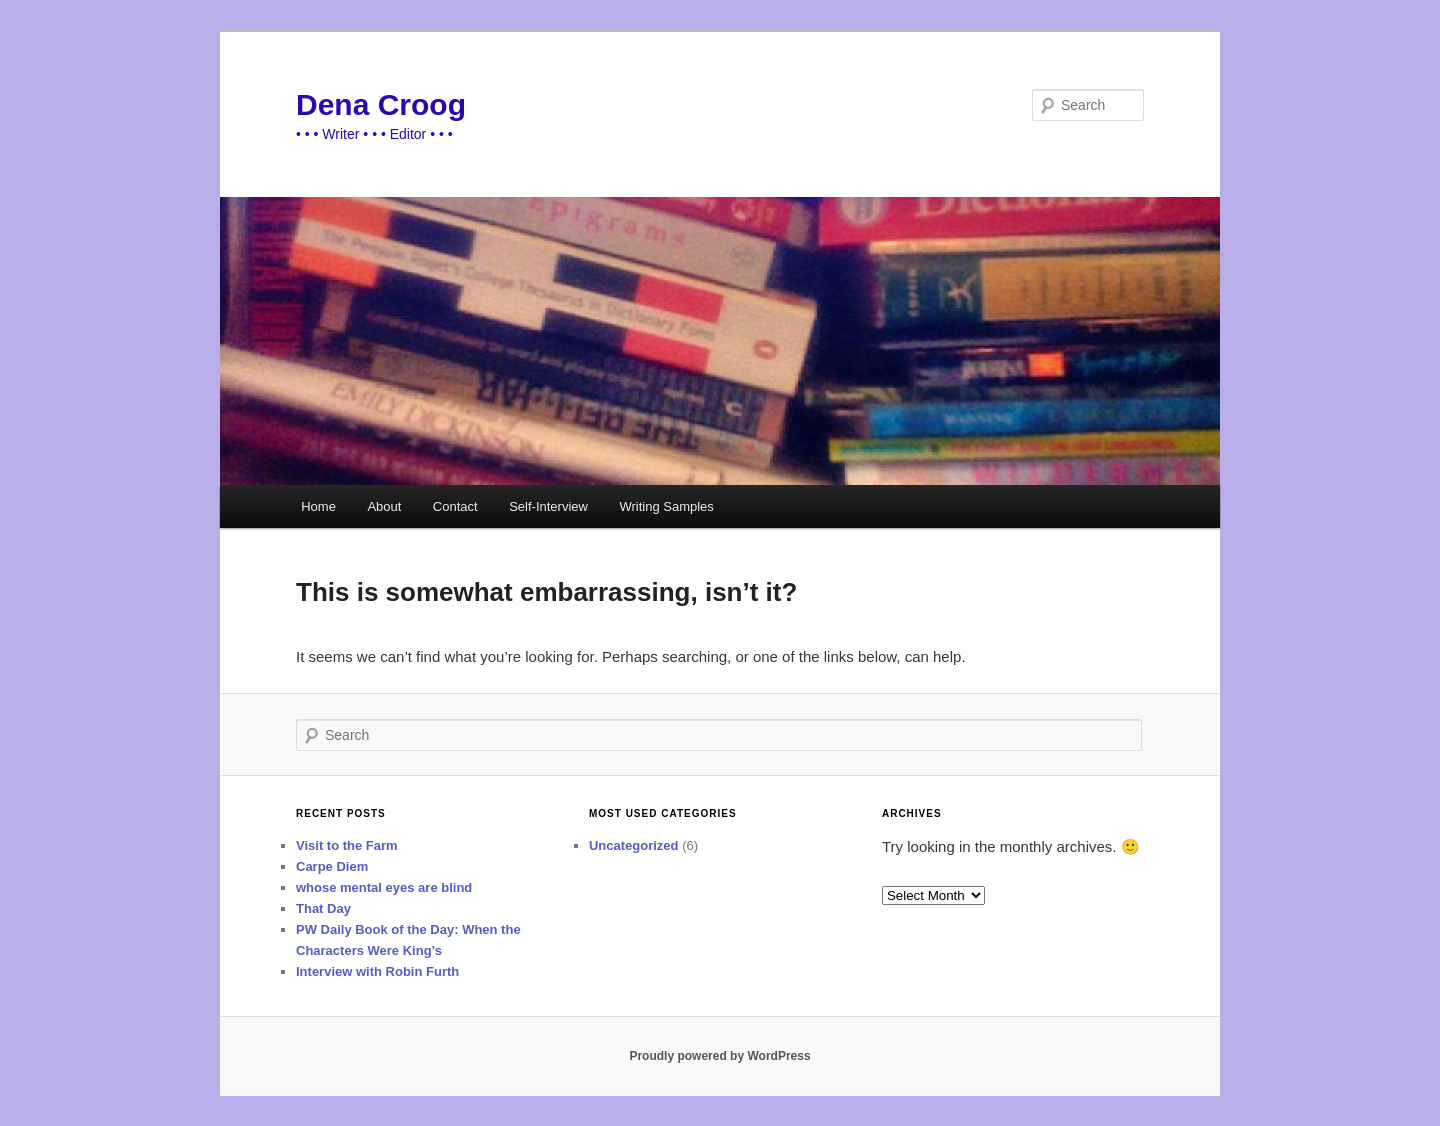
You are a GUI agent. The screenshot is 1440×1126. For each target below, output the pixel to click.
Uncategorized (634, 845)
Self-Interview (548, 506)
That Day (323, 908)
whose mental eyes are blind (384, 887)
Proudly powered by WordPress (719, 1056)
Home (318, 506)
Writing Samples (666, 506)
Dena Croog (381, 104)
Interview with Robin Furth (377, 971)
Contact (455, 506)
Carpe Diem (332, 866)
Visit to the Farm (347, 845)
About (384, 506)
